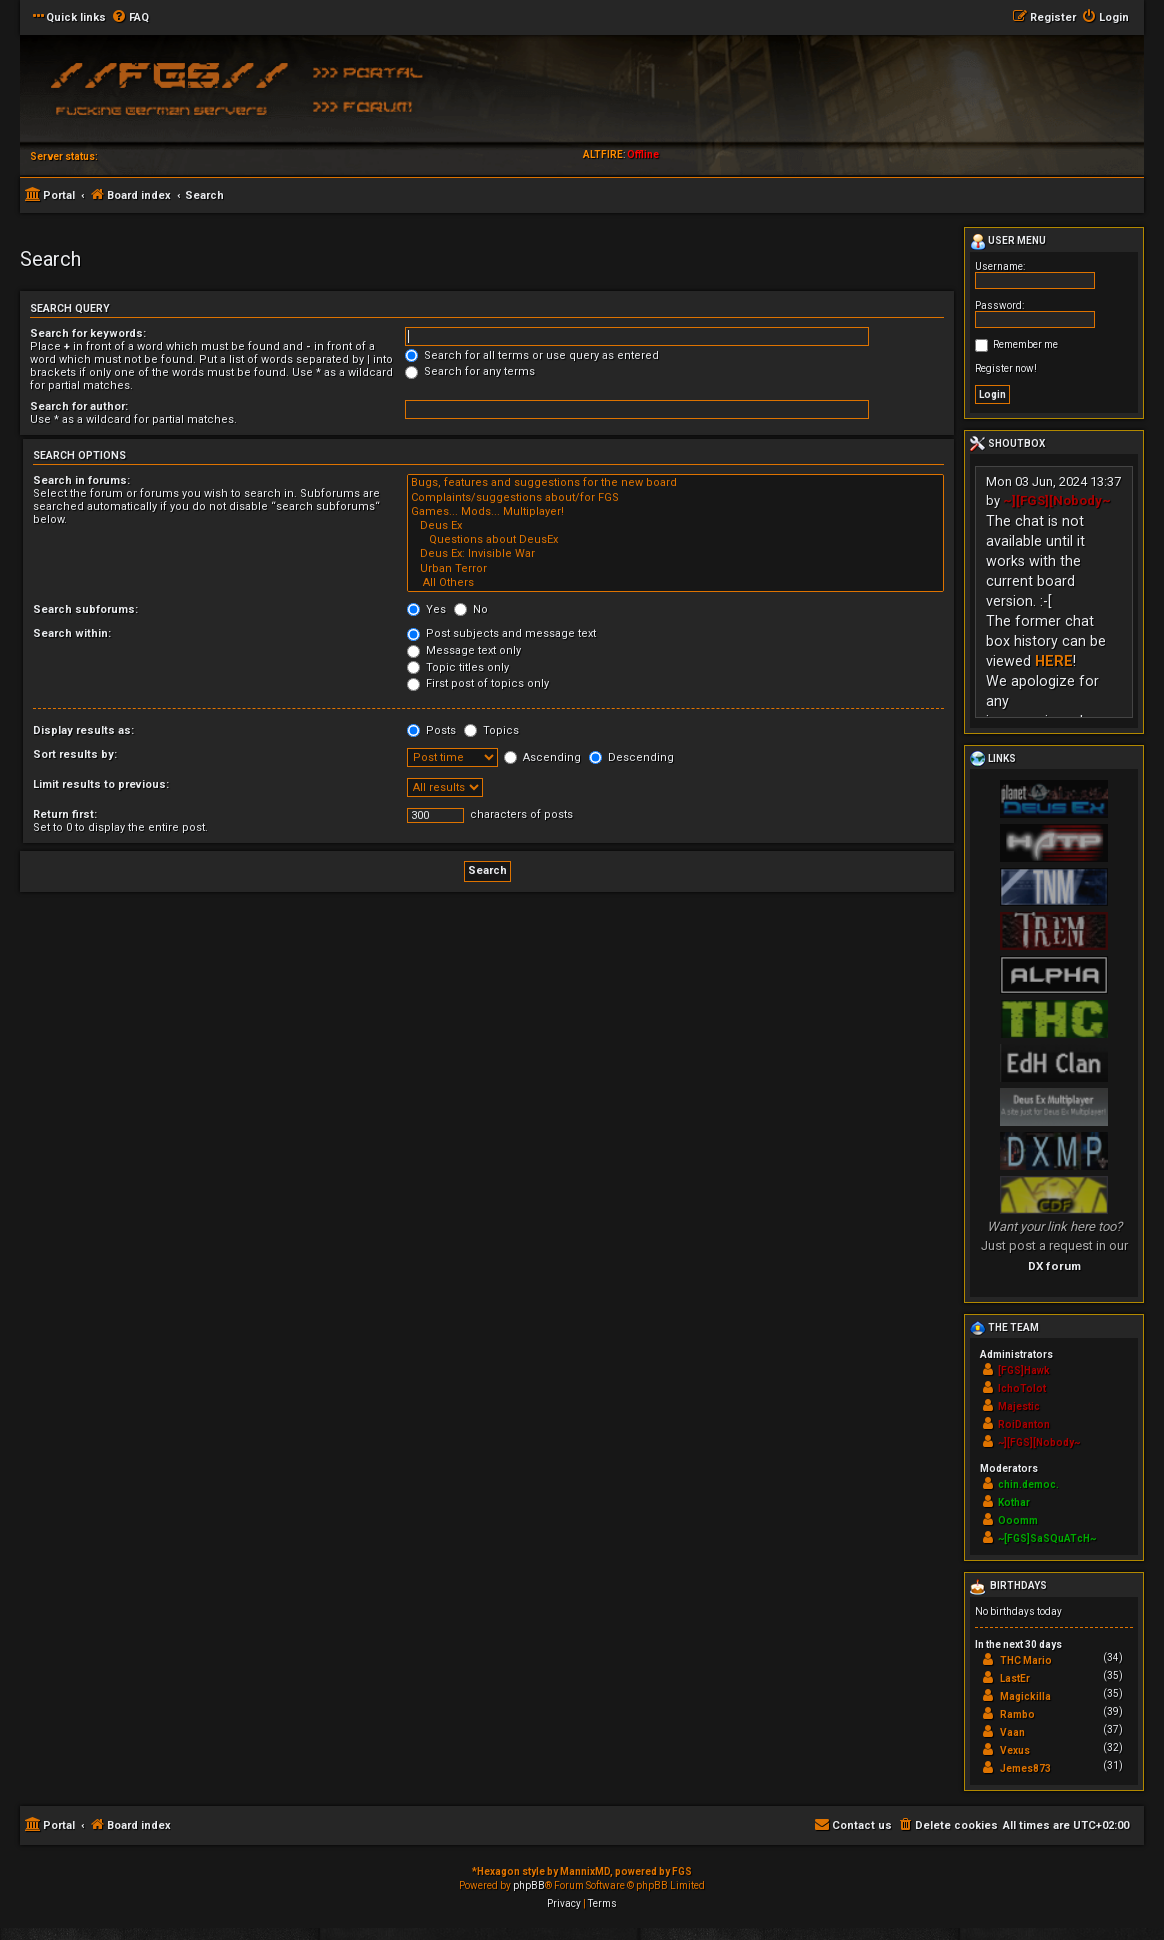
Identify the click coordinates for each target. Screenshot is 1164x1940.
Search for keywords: (88, 333)
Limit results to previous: (101, 784)
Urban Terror (676, 569)
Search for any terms (470, 371)
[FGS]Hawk (1024, 1370)
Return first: (65, 814)
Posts (431, 730)
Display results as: (83, 730)
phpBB (529, 1885)
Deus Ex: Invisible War (676, 554)
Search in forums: (81, 480)
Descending (631, 757)
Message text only (464, 650)
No (471, 609)
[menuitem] (130, 18)
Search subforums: (85, 609)
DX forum (1054, 1266)
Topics (491, 730)
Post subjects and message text (501, 633)
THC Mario (1026, 1660)
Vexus (1015, 1750)
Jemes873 (1025, 1768)
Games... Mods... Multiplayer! (676, 512)
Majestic (1019, 1406)
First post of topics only (478, 683)
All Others (676, 583)
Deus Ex (676, 526)
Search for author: (79, 406)
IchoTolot (1022, 1388)
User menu (1008, 242)
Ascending (542, 757)
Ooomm (1018, 1520)
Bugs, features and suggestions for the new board (676, 483)
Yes (426, 609)
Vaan (1012, 1732)
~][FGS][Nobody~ (1057, 500)
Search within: (72, 633)
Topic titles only (458, 667)
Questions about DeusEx (676, 540)
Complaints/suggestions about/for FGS (676, 498)
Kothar (1014, 1502)
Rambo (1017, 1714)
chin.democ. (1028, 1484)
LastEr (1015, 1678)
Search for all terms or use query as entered (532, 355)
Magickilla (1025, 1696)
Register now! (1006, 368)
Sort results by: (75, 754)
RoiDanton (1024, 1424)
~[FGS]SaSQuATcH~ (1047, 1538)
